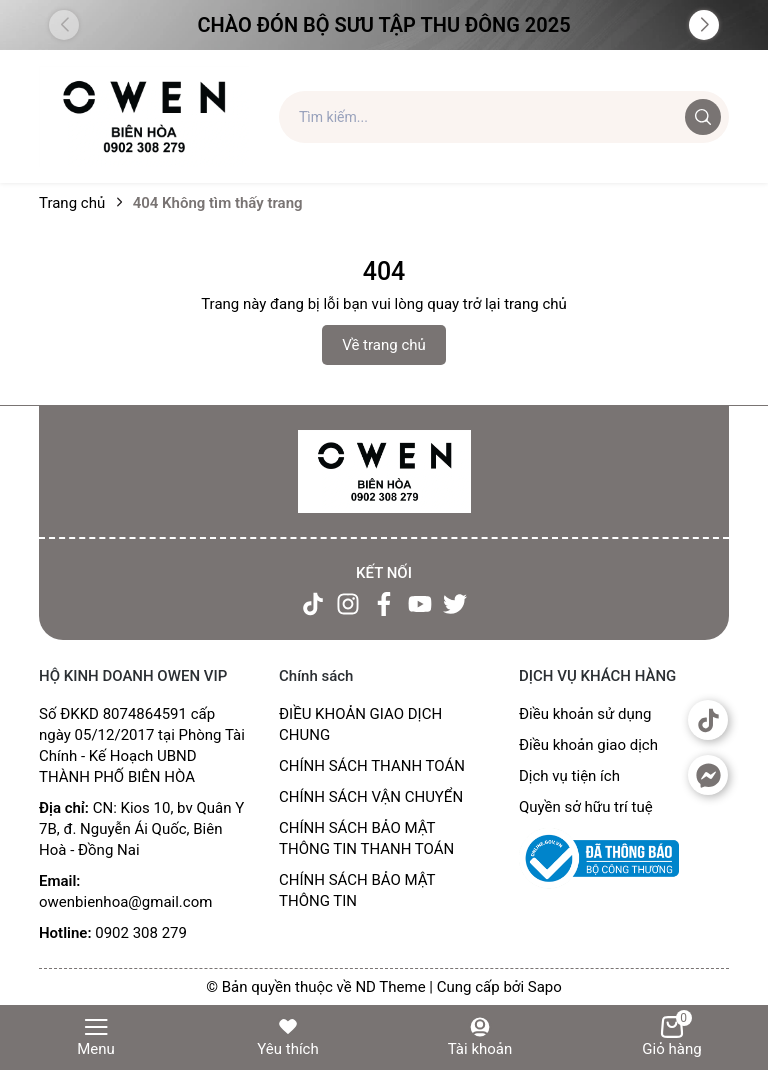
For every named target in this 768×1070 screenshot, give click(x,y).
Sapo (545, 987)
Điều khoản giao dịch (588, 745)
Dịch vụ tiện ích (569, 776)
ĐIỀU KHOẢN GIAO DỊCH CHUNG (360, 724)
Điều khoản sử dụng (585, 714)
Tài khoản (480, 1036)
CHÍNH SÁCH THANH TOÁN (372, 766)
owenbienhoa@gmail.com (125, 902)
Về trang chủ (384, 345)
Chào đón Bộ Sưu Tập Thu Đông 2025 (383, 25)
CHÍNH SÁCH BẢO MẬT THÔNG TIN (357, 890)
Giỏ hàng (671, 1036)
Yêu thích (287, 1036)
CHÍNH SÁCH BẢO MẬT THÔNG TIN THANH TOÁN (366, 838)
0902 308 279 (141, 933)
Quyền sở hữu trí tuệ (586, 807)
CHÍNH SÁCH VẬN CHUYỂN (371, 797)
